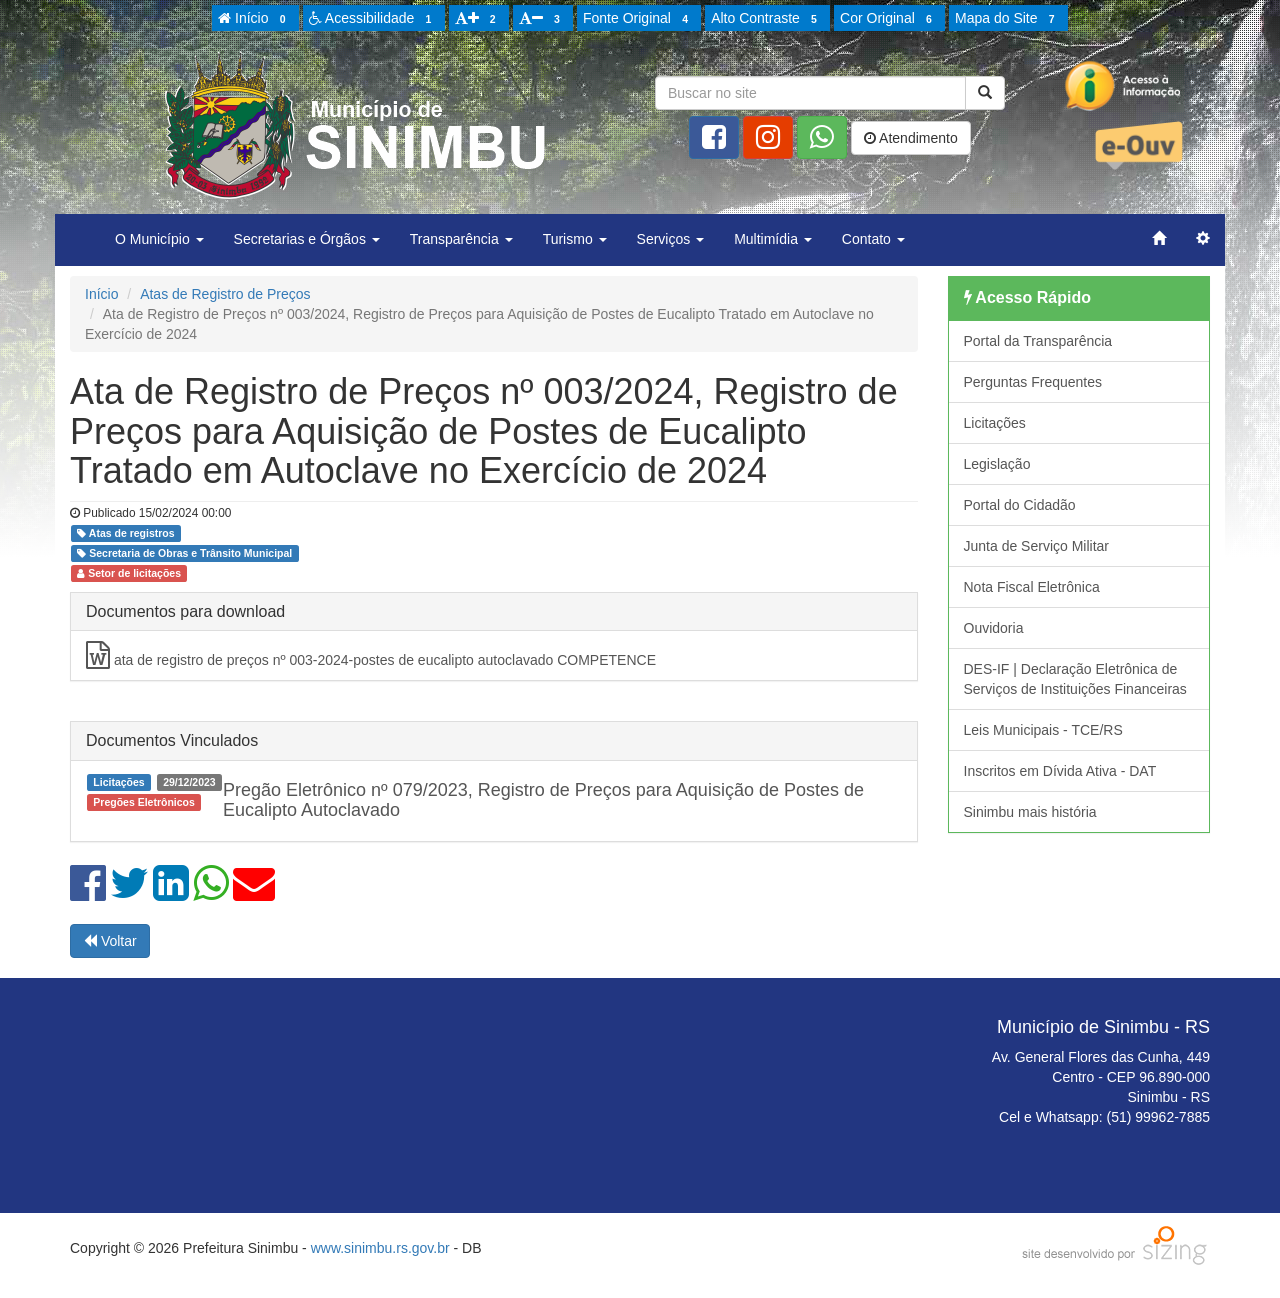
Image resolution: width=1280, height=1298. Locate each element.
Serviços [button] (671, 239)
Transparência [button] (461, 239)
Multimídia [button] (773, 239)
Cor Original (889, 19)
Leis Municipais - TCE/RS (1043, 730)
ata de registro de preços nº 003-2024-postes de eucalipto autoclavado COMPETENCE (371, 655)
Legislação (997, 464)
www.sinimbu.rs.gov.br (380, 1248)
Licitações (995, 423)
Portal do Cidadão (1020, 505)
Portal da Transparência (1038, 341)
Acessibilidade (373, 19)
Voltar (110, 941)
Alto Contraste (767, 19)
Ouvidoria (994, 628)
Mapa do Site (1008, 19)
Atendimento (911, 138)
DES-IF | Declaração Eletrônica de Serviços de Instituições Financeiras (1075, 679)
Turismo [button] (575, 239)
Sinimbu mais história (1030, 812)
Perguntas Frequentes (1033, 382)
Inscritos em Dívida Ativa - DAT (1060, 771)
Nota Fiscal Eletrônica (1032, 587)
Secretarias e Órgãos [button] (307, 239)
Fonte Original (638, 19)
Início (255, 19)
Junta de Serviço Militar (1037, 546)
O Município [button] (159, 239)
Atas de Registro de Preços (225, 294)
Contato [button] (873, 239)
